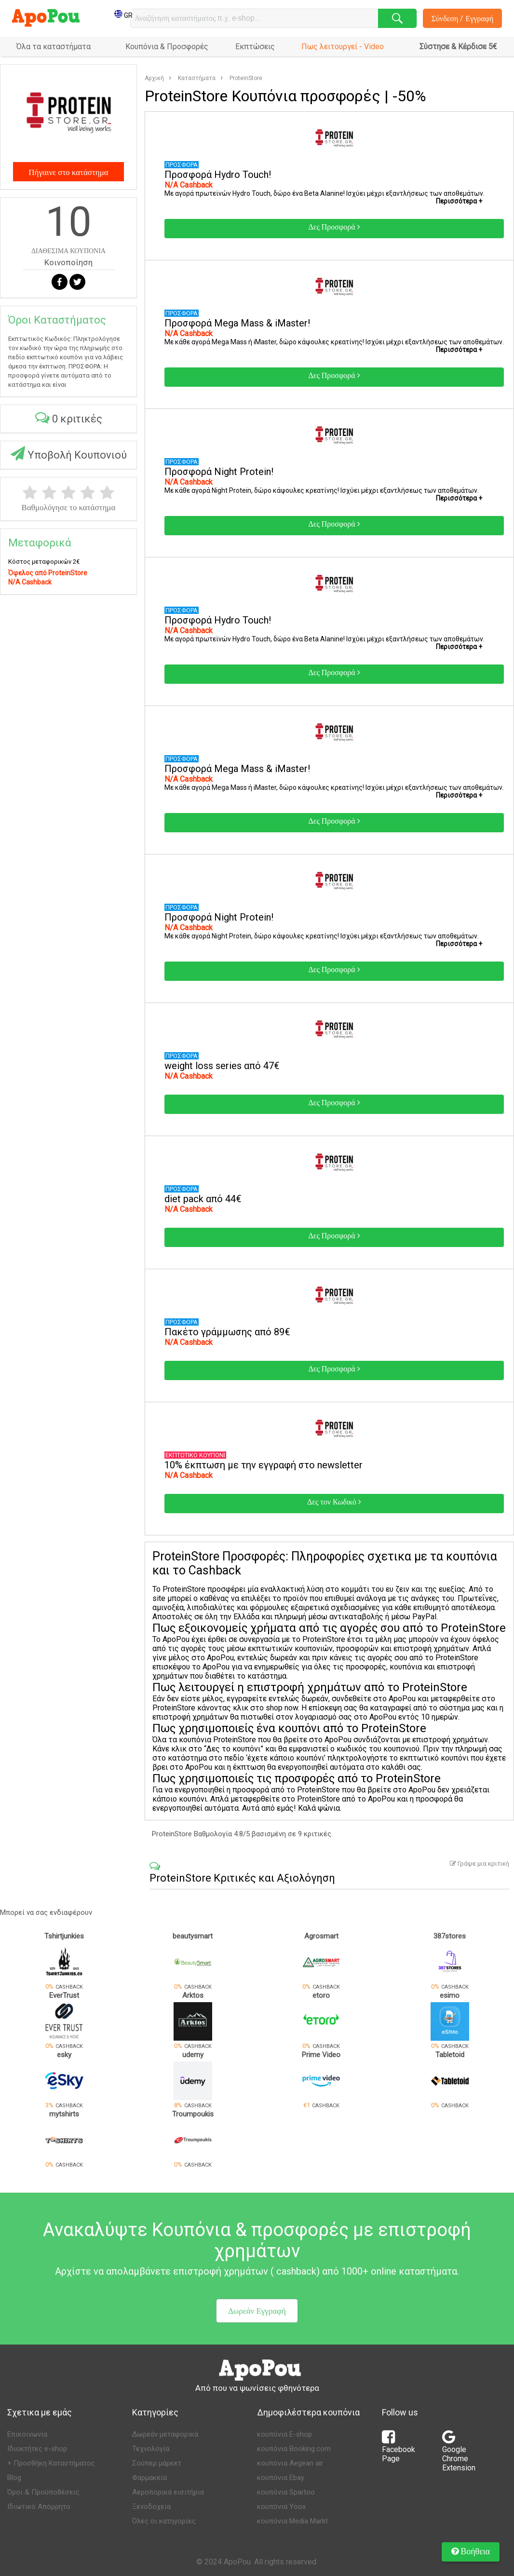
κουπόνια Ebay (280, 2477)
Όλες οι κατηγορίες (164, 2521)
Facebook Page (398, 2449)
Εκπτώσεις (255, 46)
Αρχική (154, 78)
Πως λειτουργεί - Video (342, 46)
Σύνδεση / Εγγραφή (463, 18)
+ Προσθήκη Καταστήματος (51, 2463)
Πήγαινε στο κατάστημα (68, 171)
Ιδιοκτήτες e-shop (37, 2448)
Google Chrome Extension (458, 2453)
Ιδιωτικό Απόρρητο (38, 2506)
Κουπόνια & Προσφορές (166, 46)
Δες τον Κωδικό (334, 1501)
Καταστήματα (197, 78)
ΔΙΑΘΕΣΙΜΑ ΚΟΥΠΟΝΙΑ (68, 250)
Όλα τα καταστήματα (53, 46)
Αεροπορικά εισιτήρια (168, 2492)
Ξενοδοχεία (151, 2506)
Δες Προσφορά (334, 226)
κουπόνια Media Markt (292, 2521)
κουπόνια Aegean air (290, 2463)
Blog (14, 2477)
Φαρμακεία (149, 2477)
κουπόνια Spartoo (286, 2492)
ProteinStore (246, 78)
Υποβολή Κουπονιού (69, 453)
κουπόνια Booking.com (294, 2448)
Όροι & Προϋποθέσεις (43, 2492)
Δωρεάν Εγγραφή (257, 2310)
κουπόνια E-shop (284, 2434)
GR (123, 15)
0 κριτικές (68, 417)
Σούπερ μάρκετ (156, 2463)
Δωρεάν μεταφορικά (165, 2434)
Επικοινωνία (27, 2434)
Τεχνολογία (150, 2448)
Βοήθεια (470, 2551)
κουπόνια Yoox (281, 2506)
